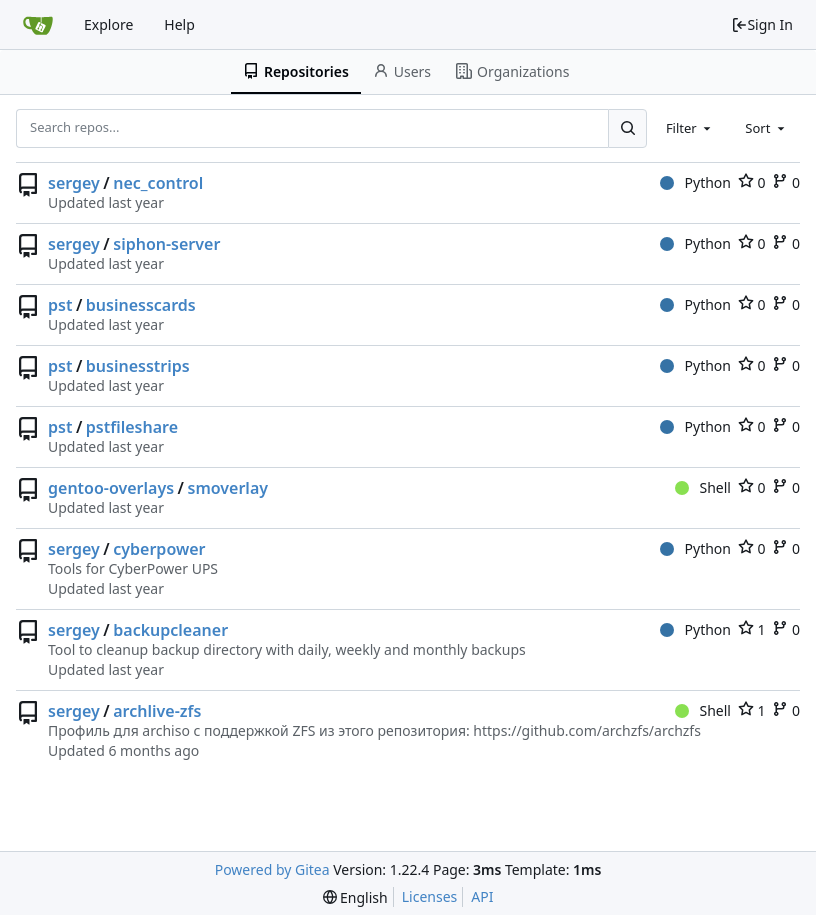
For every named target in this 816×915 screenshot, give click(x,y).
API (482, 896)
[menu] (355, 897)
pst (60, 305)
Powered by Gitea (272, 869)
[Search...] (627, 128)
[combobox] (690, 128)
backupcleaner (170, 630)
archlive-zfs (157, 711)
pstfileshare (132, 427)
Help (179, 24)
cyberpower (159, 549)
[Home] (38, 25)
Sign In (762, 24)
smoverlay (228, 488)
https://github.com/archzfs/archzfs (587, 730)
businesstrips (138, 366)
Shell (703, 487)
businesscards (141, 305)
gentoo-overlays (111, 488)
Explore (108, 24)
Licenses (430, 896)
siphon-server (166, 244)
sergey (74, 183)
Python (695, 182)
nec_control (158, 183)
